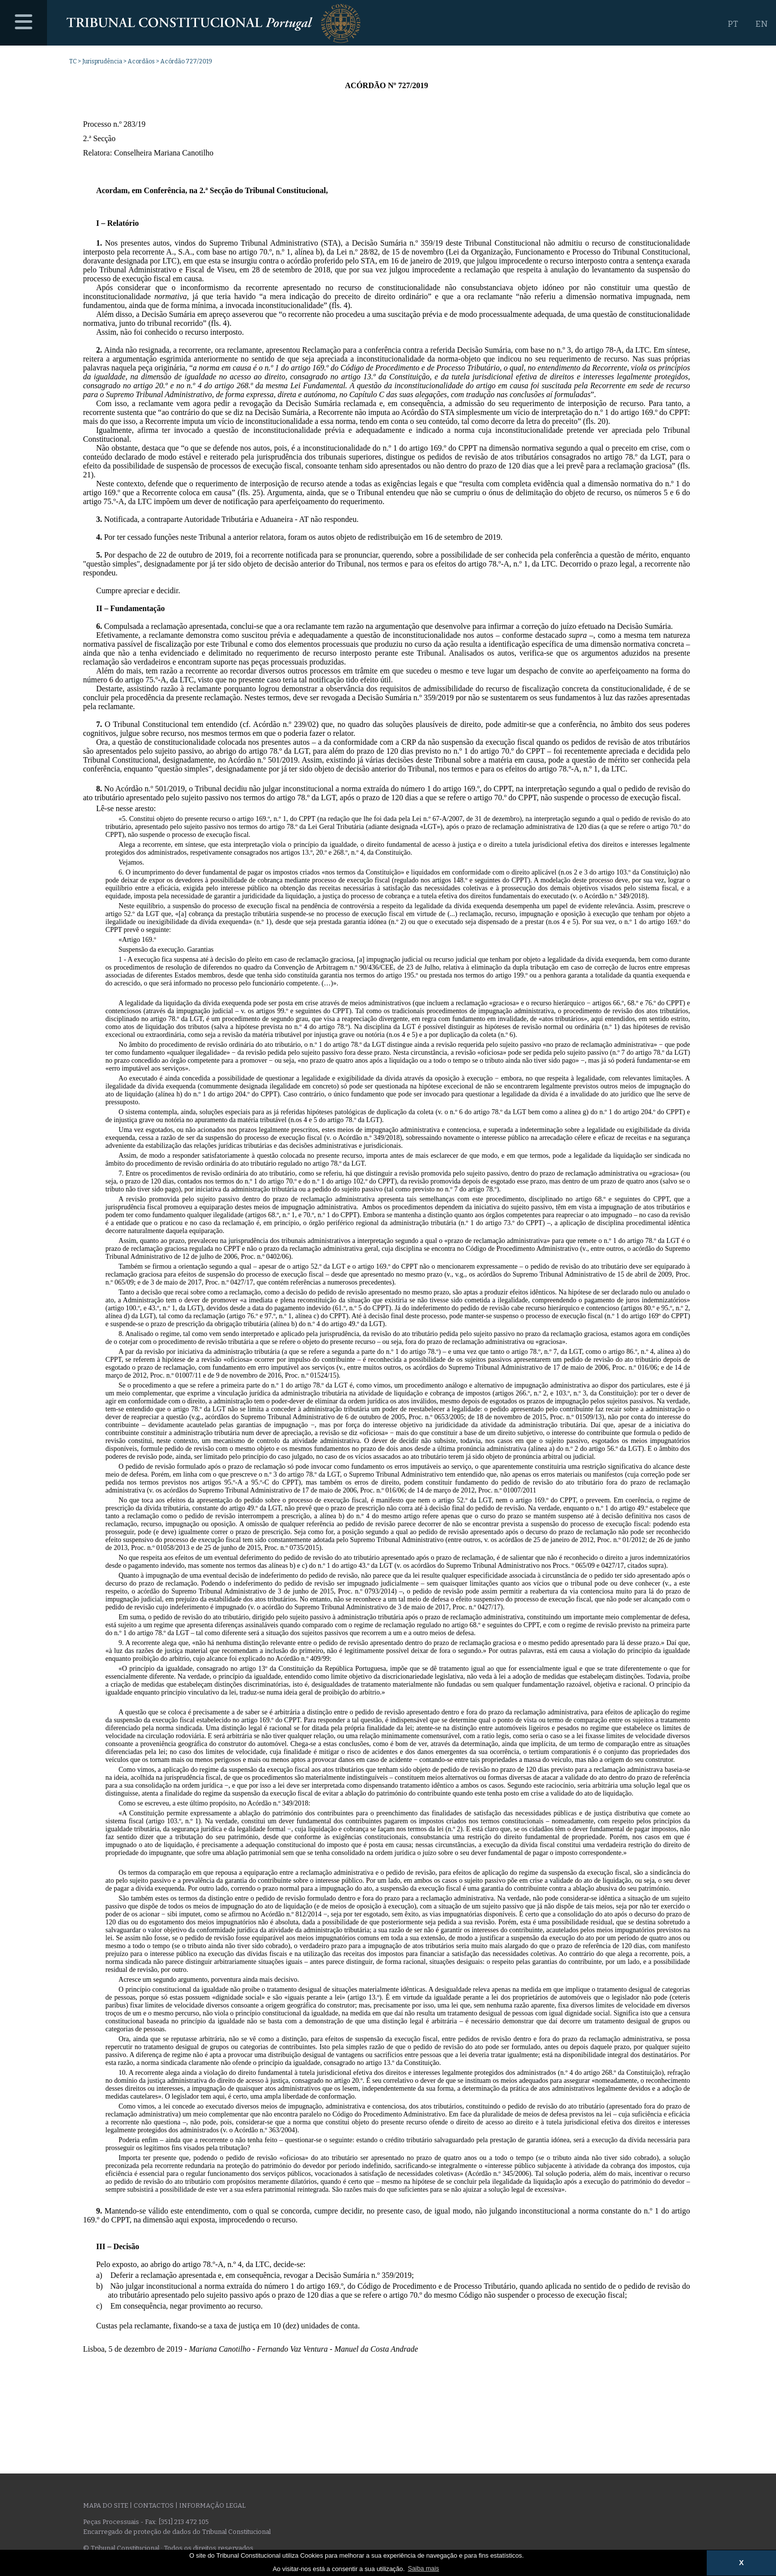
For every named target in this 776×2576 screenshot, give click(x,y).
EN (761, 24)
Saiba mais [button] (423, 2568)
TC (73, 61)
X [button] (741, 2563)
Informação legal (212, 2505)
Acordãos (141, 61)
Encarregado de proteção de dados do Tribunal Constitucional (177, 2531)
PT (733, 24)
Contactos (154, 2505)
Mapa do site (105, 2505)
